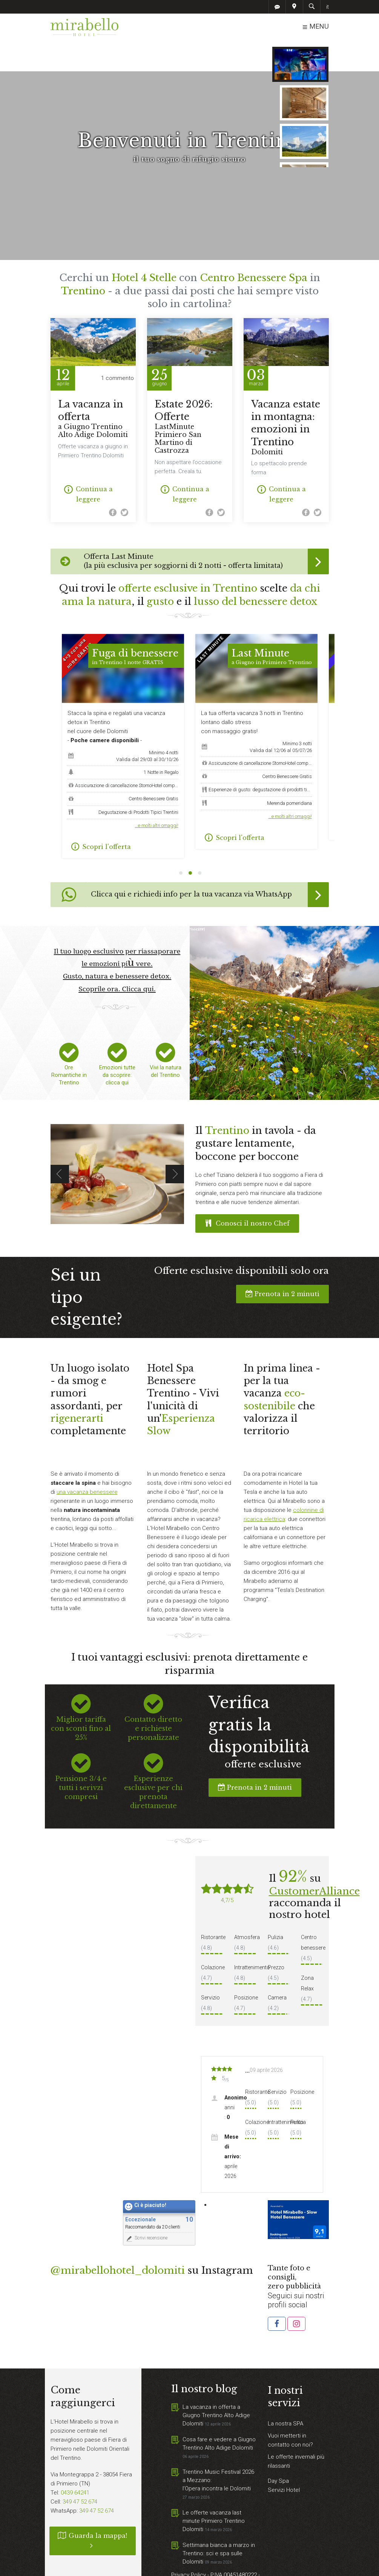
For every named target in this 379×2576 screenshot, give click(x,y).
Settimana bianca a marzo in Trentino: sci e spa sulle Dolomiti (219, 2522)
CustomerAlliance (314, 1861)
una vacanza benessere (87, 1461)
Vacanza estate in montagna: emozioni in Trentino (286, 397)
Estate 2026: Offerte (190, 396)
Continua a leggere (88, 463)
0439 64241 (75, 2462)
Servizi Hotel (284, 2459)
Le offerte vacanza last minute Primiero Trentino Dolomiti (214, 2490)
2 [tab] (190, 843)
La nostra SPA (285, 2393)
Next (175, 1143)
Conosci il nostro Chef (247, 1192)
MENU (315, 26)
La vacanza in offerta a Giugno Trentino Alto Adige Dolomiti (216, 2384)
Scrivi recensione (146, 2208)
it (327, 7)
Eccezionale (140, 2189)
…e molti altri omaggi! (156, 795)
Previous (60, 1143)
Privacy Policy (189, 2544)
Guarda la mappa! (92, 2510)
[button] (277, 2293)
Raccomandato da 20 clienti (152, 2196)
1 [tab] (181, 843)
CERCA (303, 55)
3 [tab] (199, 843)
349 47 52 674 (80, 2471)
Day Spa (278, 2450)
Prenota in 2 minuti (282, 1263)
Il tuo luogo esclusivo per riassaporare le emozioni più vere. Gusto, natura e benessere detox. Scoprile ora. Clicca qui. (117, 939)
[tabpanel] (256, 710)
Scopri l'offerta (101, 816)
